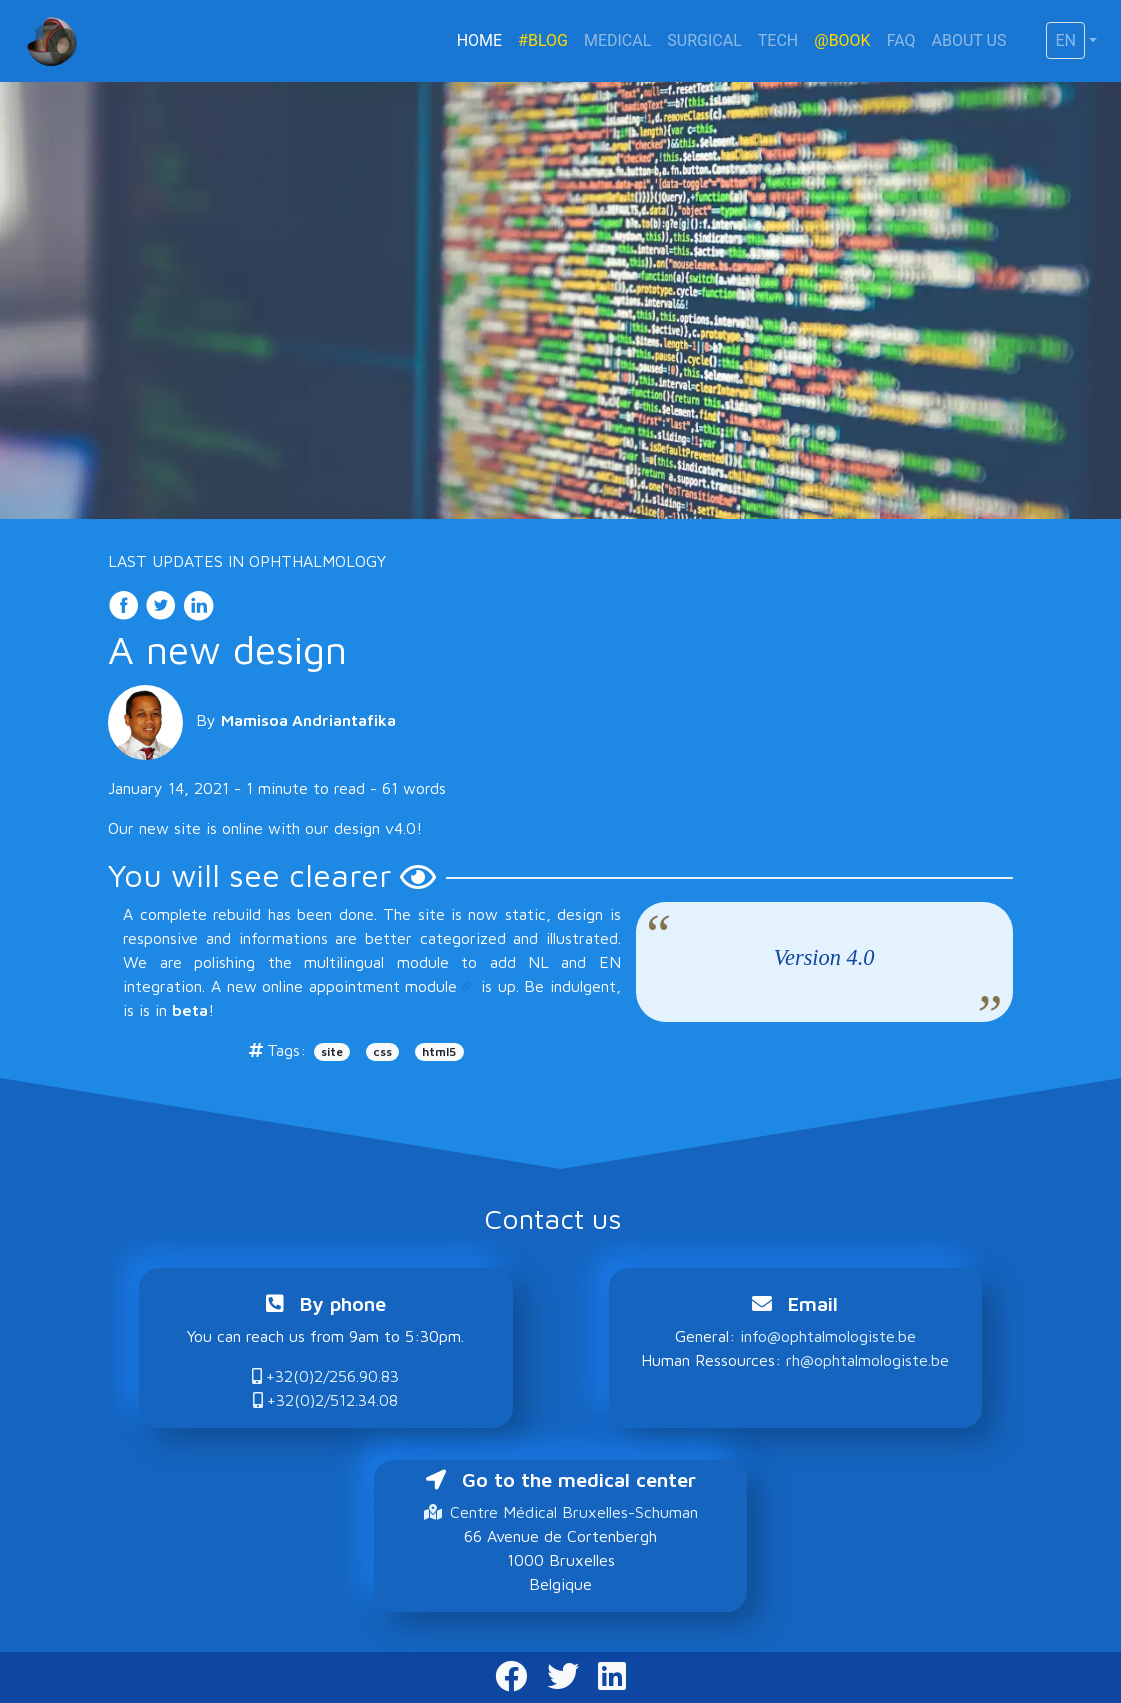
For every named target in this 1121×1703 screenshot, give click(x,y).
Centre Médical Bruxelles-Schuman (561, 1512)
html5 (439, 1051)
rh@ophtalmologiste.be (867, 1360)
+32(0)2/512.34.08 (325, 1400)
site (332, 1051)
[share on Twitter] (163, 603)
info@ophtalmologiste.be (828, 1336)
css (382, 1051)
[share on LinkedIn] (198, 603)
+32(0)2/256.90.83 (325, 1376)
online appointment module (359, 986)
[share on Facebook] (126, 603)
